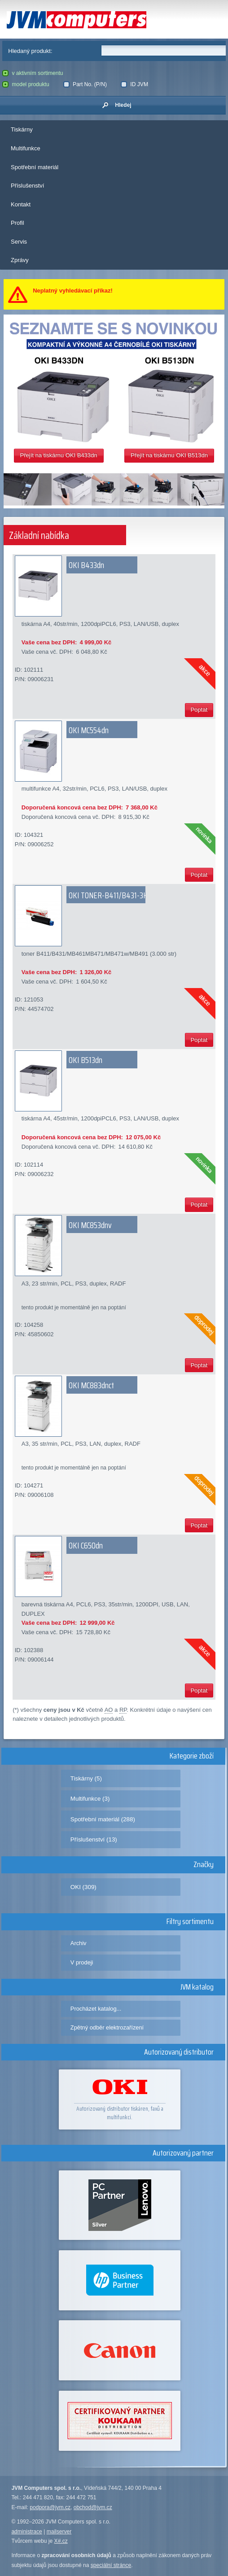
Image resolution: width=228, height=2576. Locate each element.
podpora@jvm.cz (50, 2507)
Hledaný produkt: (30, 51)
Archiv (78, 1943)
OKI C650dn (86, 1545)
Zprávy (20, 260)
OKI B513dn (85, 1060)
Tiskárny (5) (86, 1778)
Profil (17, 222)
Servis (19, 241)
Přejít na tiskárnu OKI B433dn (58, 455)
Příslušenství (27, 185)
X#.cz (61, 2541)
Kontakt (21, 204)
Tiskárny (22, 129)
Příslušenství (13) (93, 1839)
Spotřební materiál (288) (102, 1819)
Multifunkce (25, 148)
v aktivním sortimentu (32, 73)
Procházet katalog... (95, 2008)
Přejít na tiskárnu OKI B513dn (169, 455)
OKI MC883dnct (91, 1385)
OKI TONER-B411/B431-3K (108, 895)
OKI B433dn (86, 565)
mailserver (59, 2531)
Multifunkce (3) (90, 1798)
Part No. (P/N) (85, 84)
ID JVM (134, 84)
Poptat (199, 709)
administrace (26, 2531)
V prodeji (81, 1962)
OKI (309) (83, 1887)
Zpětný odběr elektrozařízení (107, 2027)
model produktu (25, 84)
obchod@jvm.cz (93, 2507)
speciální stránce (111, 2565)
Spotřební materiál (34, 167)
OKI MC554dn (89, 730)
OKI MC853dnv (90, 1225)
